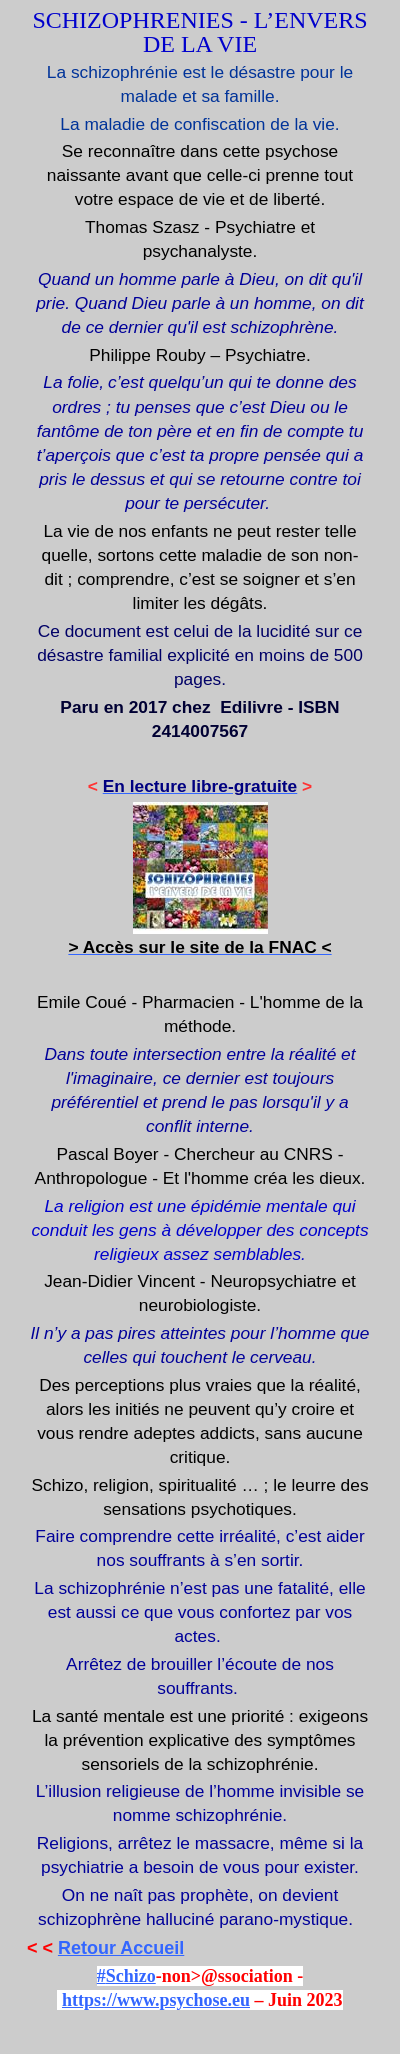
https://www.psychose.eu (156, 2000)
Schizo (131, 1976)
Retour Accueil (121, 1948)
